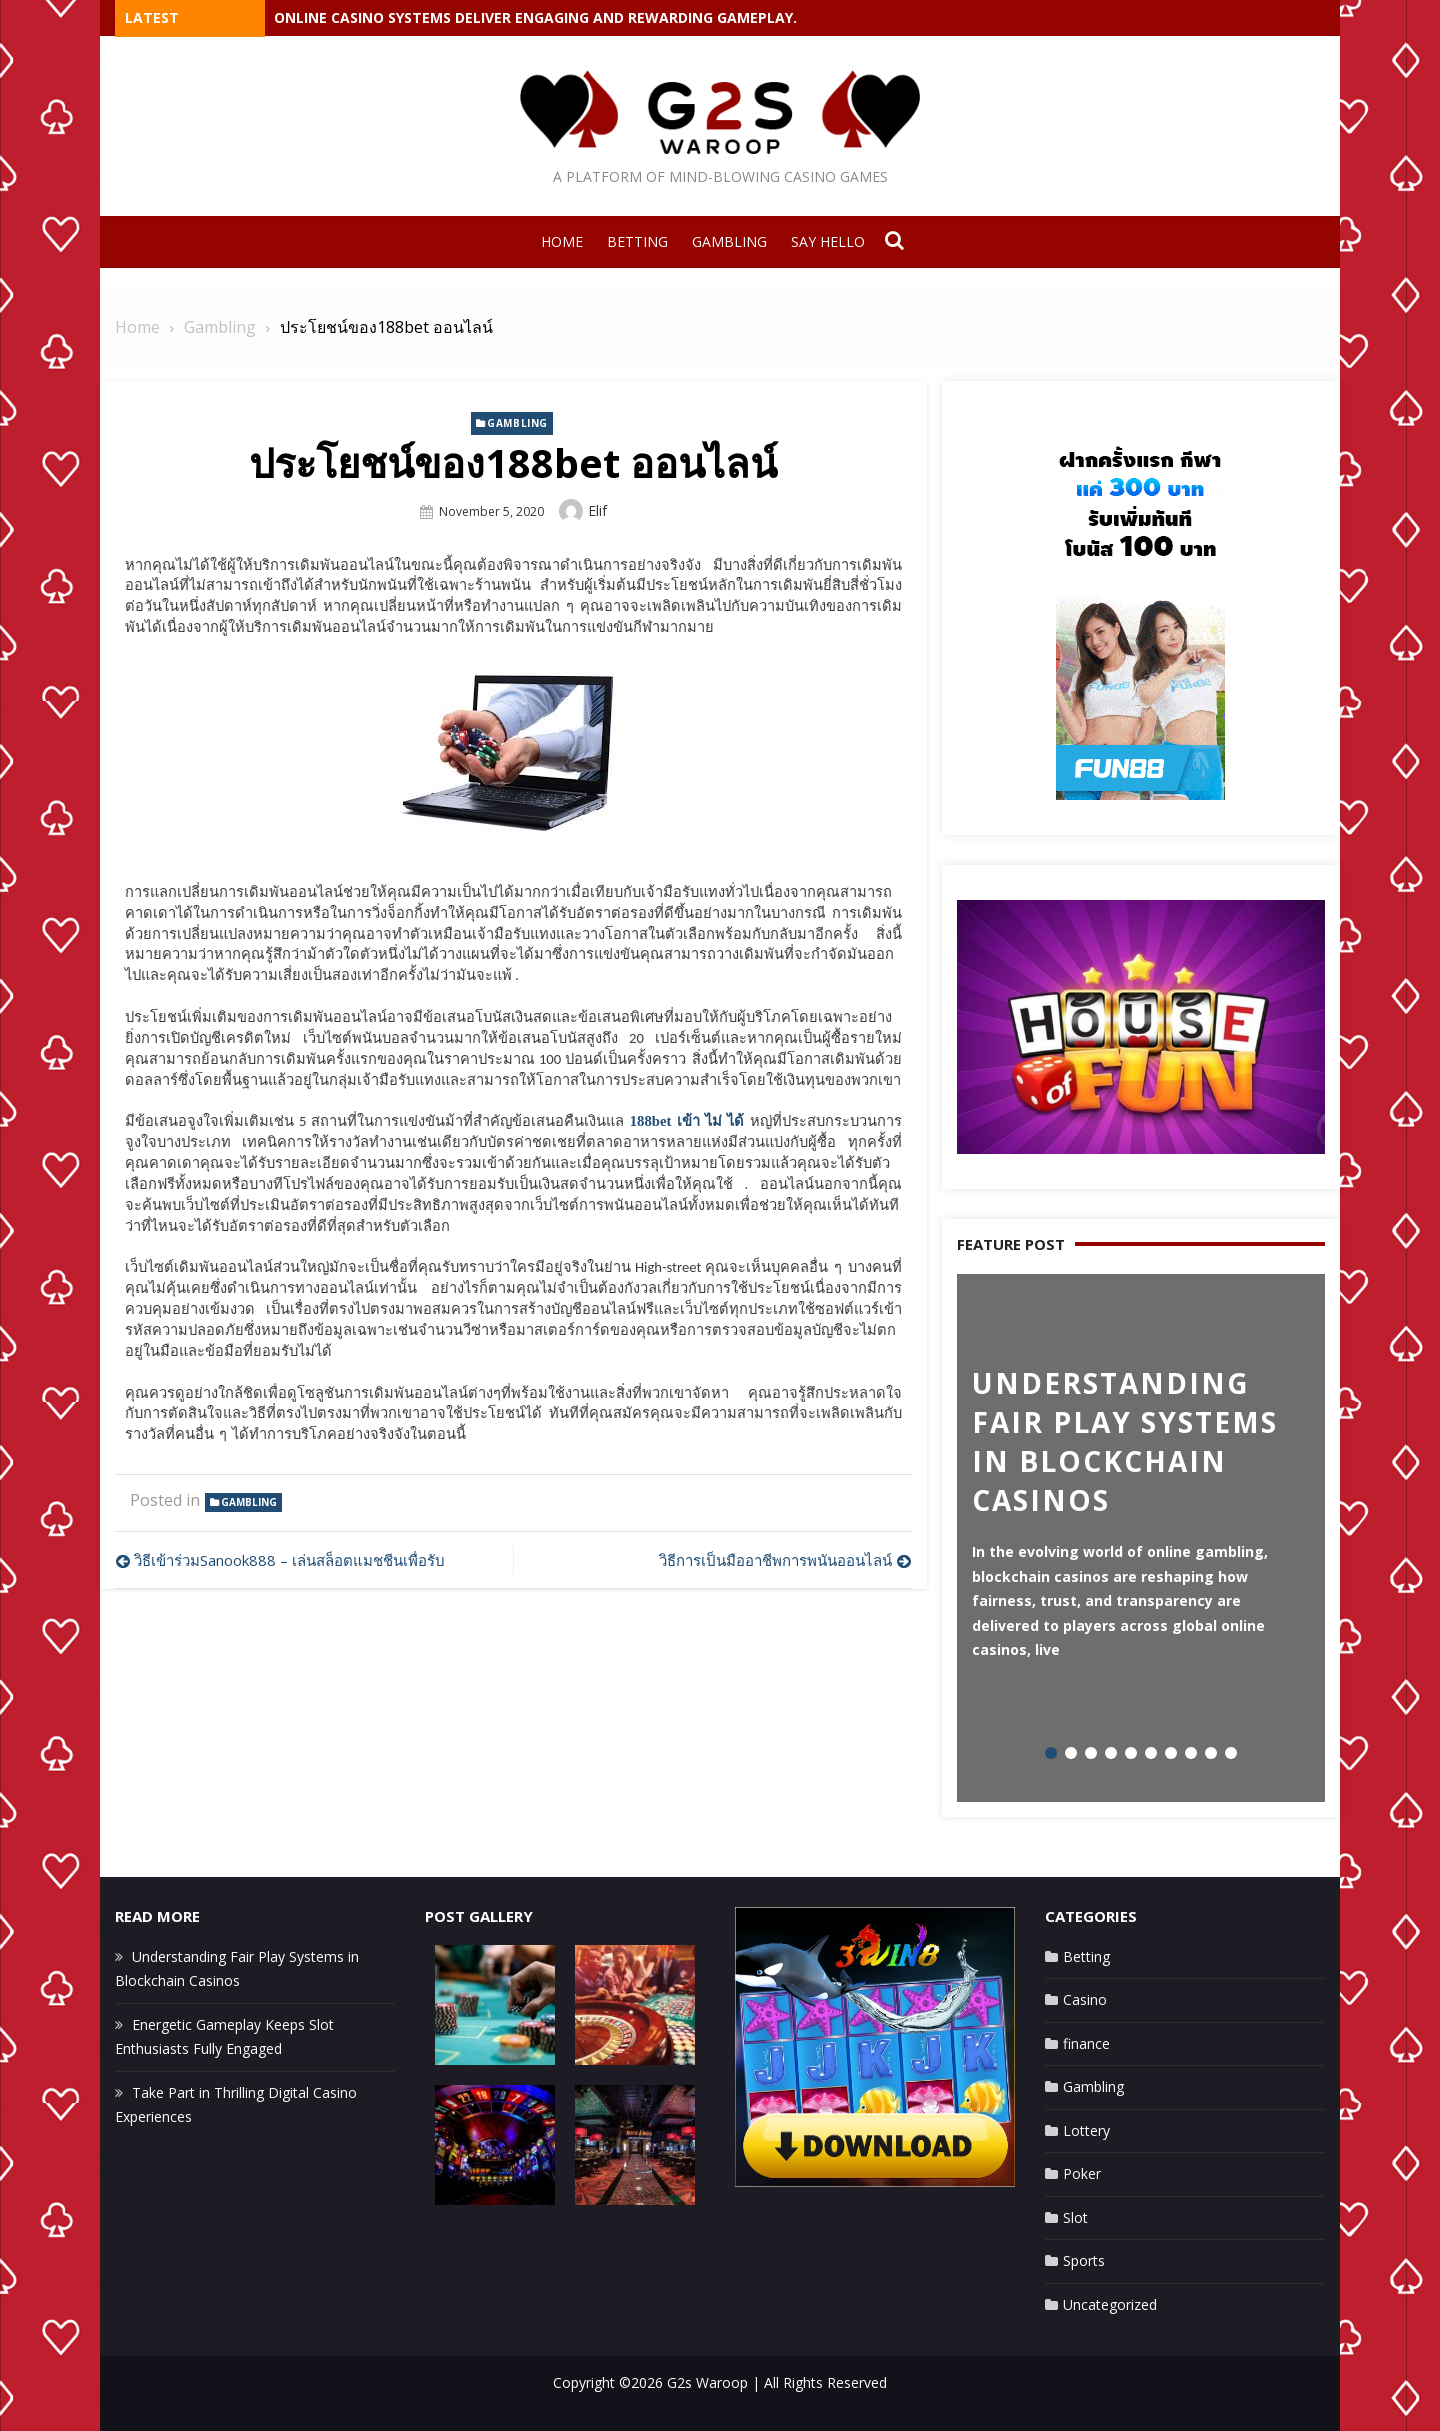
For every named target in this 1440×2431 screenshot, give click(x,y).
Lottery (1086, 2130)
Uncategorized (1110, 2304)
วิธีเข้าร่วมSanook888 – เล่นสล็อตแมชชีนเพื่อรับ (289, 1560)
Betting (637, 241)
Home (562, 241)
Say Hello (828, 241)
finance (1086, 2043)
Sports (1084, 2260)
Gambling (729, 241)
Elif (597, 510)
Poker (1082, 2173)
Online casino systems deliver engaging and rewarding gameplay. (535, 17)
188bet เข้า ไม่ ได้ (687, 1121)
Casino (1085, 1999)
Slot (1075, 2217)
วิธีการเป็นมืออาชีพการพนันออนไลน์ (775, 1560)
